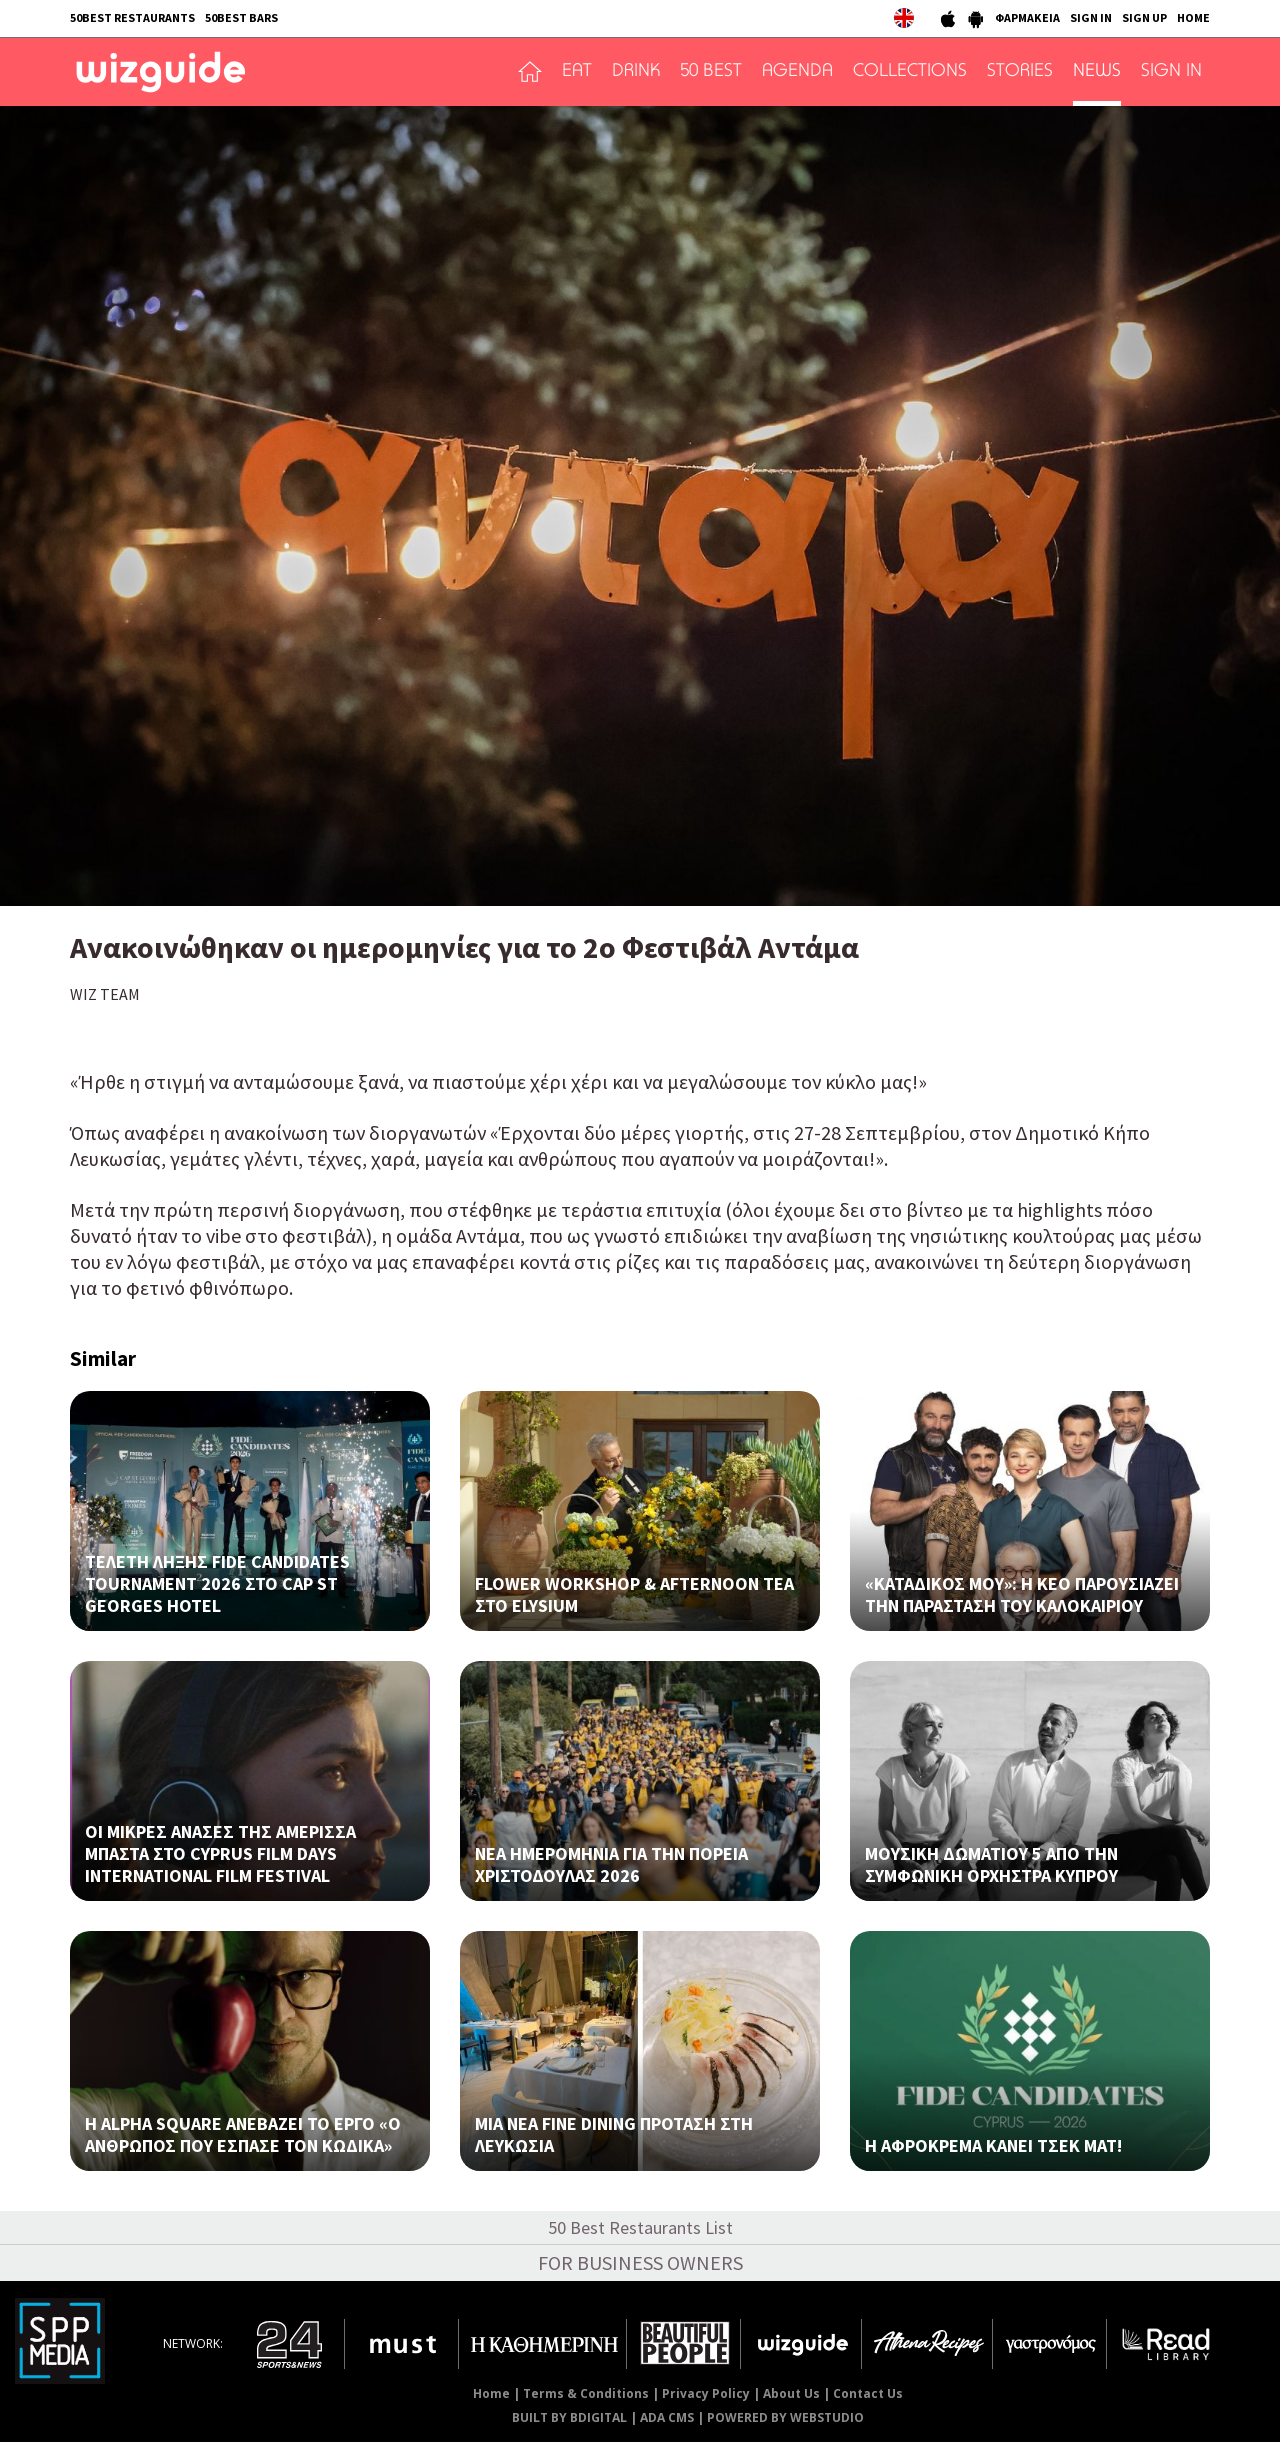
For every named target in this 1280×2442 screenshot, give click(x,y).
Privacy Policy (706, 2393)
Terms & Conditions (586, 2393)
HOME (1193, 17)
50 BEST (711, 72)
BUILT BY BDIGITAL (569, 2417)
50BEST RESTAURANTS (132, 17)
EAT (577, 72)
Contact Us (868, 2393)
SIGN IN (1091, 17)
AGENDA (797, 72)
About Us (791, 2393)
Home (491, 2393)
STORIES (1020, 72)
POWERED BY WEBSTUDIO (785, 2417)
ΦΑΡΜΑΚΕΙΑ (1027, 17)
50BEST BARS (241, 17)
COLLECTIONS (910, 72)
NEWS (1097, 72)
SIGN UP (1144, 17)
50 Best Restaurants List (640, 2227)
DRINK (636, 72)
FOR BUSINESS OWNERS (640, 2262)
